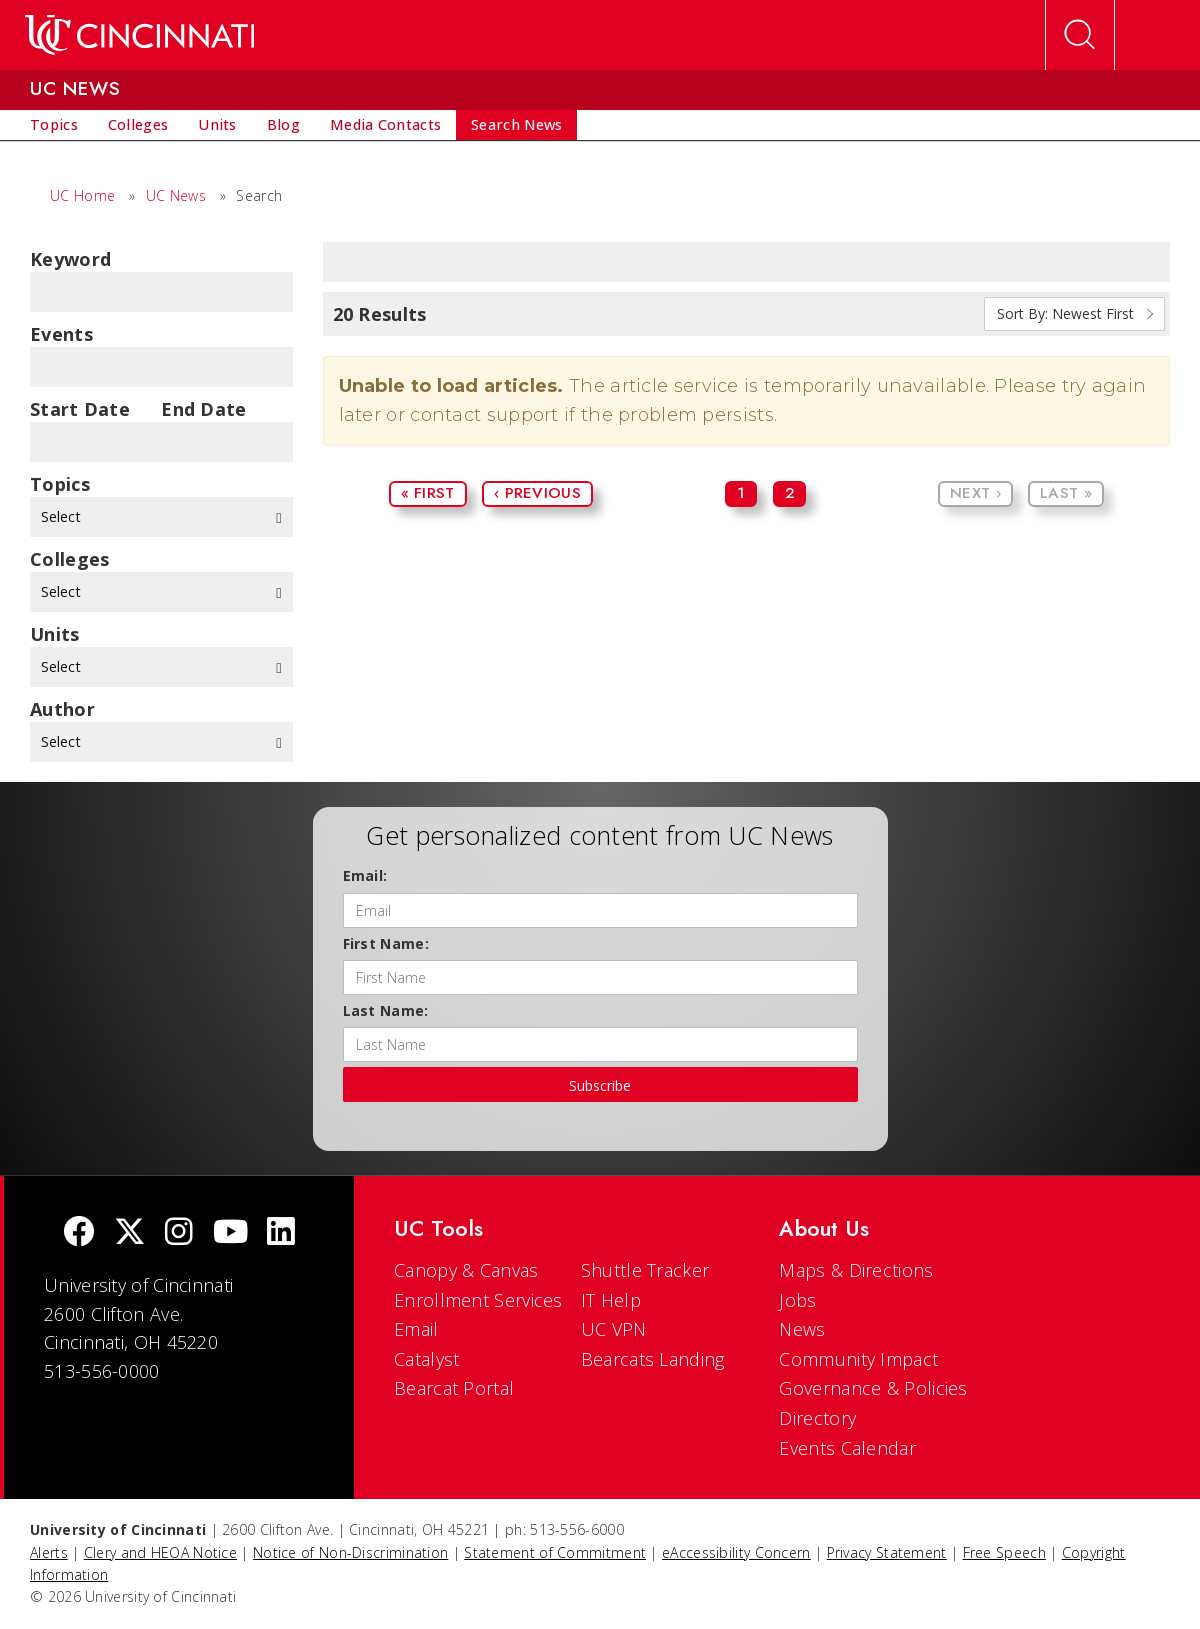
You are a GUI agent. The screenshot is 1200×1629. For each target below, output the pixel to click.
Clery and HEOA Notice (160, 1552)
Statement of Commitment (555, 1552)
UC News (176, 195)
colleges (69, 559)
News (802, 1329)
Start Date (80, 409)
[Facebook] (79, 1233)
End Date (203, 409)
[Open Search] (1080, 35)
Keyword (70, 259)
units (55, 634)
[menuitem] (54, 125)
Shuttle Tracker (645, 1270)
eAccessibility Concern (736, 1552)
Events (61, 334)
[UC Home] (139, 35)
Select (161, 516)
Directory (817, 1418)
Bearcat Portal (454, 1388)
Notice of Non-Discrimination (350, 1552)
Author (62, 709)
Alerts (49, 1552)
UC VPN (614, 1329)
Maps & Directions (856, 1270)
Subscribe (600, 1085)
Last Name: (386, 1010)
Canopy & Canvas (466, 1270)
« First (428, 493)
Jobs (797, 1300)
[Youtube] (230, 1233)
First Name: (386, 943)
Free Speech (1004, 1552)
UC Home (82, 195)
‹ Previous (537, 493)
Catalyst (426, 1359)
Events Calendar (847, 1448)
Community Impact (858, 1359)
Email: (365, 875)
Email (416, 1329)
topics (60, 484)
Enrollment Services (478, 1300)
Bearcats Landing (653, 1359)
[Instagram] (179, 1233)
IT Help (611, 1300)
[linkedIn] (281, 1233)
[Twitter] (130, 1233)
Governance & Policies (873, 1388)
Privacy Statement (887, 1552)
